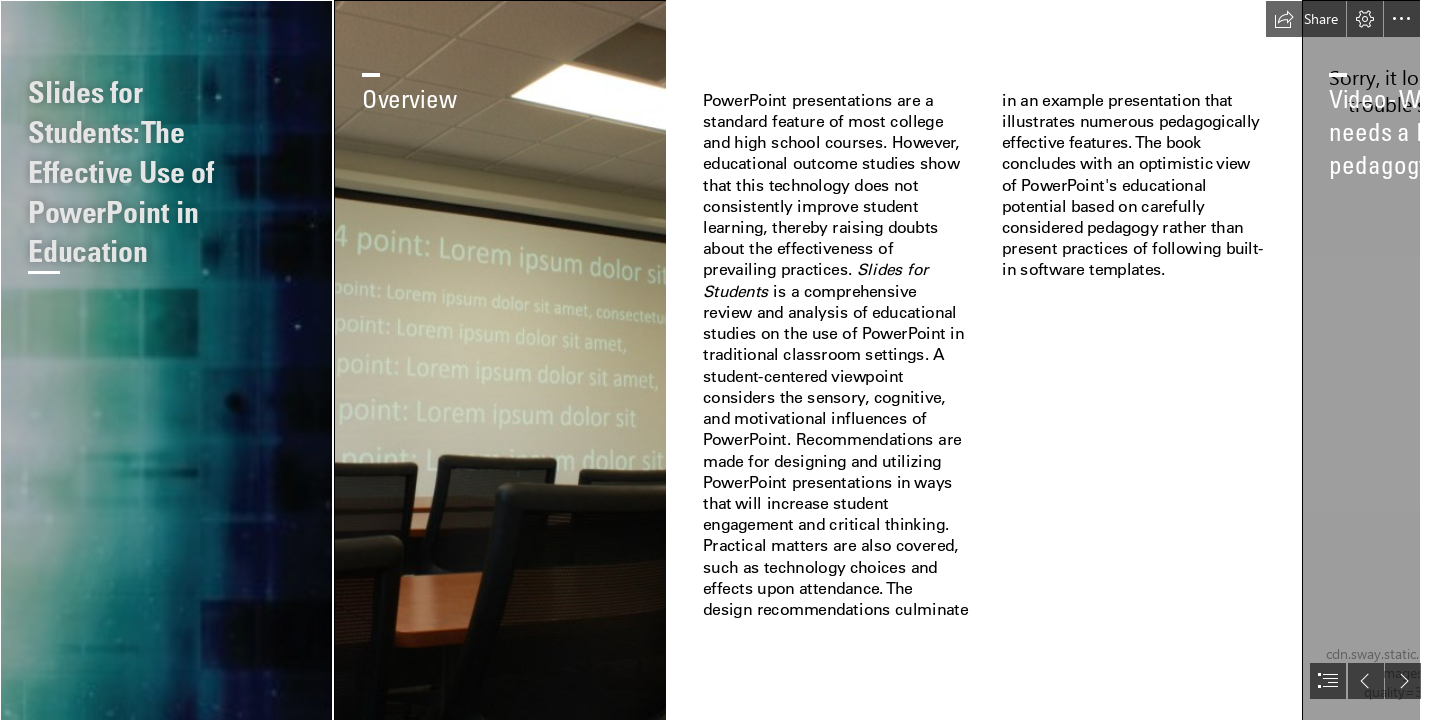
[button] (1306, 19)
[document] (720, 360)
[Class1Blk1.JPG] (500, 360)
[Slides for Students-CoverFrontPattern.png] (166, 360)
